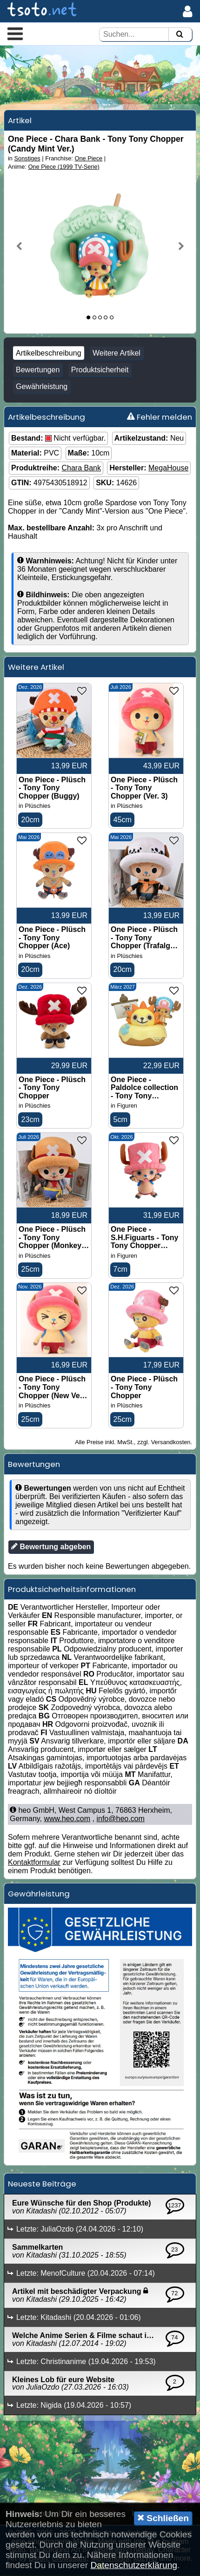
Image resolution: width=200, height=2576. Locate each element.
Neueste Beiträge (42, 2184)
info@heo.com (120, 1819)
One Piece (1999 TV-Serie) (63, 166)
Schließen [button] (163, 2518)
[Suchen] (179, 34)
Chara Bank (81, 468)
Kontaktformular (34, 1863)
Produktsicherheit (100, 370)
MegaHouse (168, 468)
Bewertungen (38, 370)
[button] (15, 33)
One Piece (88, 158)
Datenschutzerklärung (133, 2565)
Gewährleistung (41, 386)
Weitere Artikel (116, 353)
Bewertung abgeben (51, 1547)
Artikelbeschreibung (48, 353)
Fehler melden (159, 417)
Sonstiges (27, 158)
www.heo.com (67, 1819)
